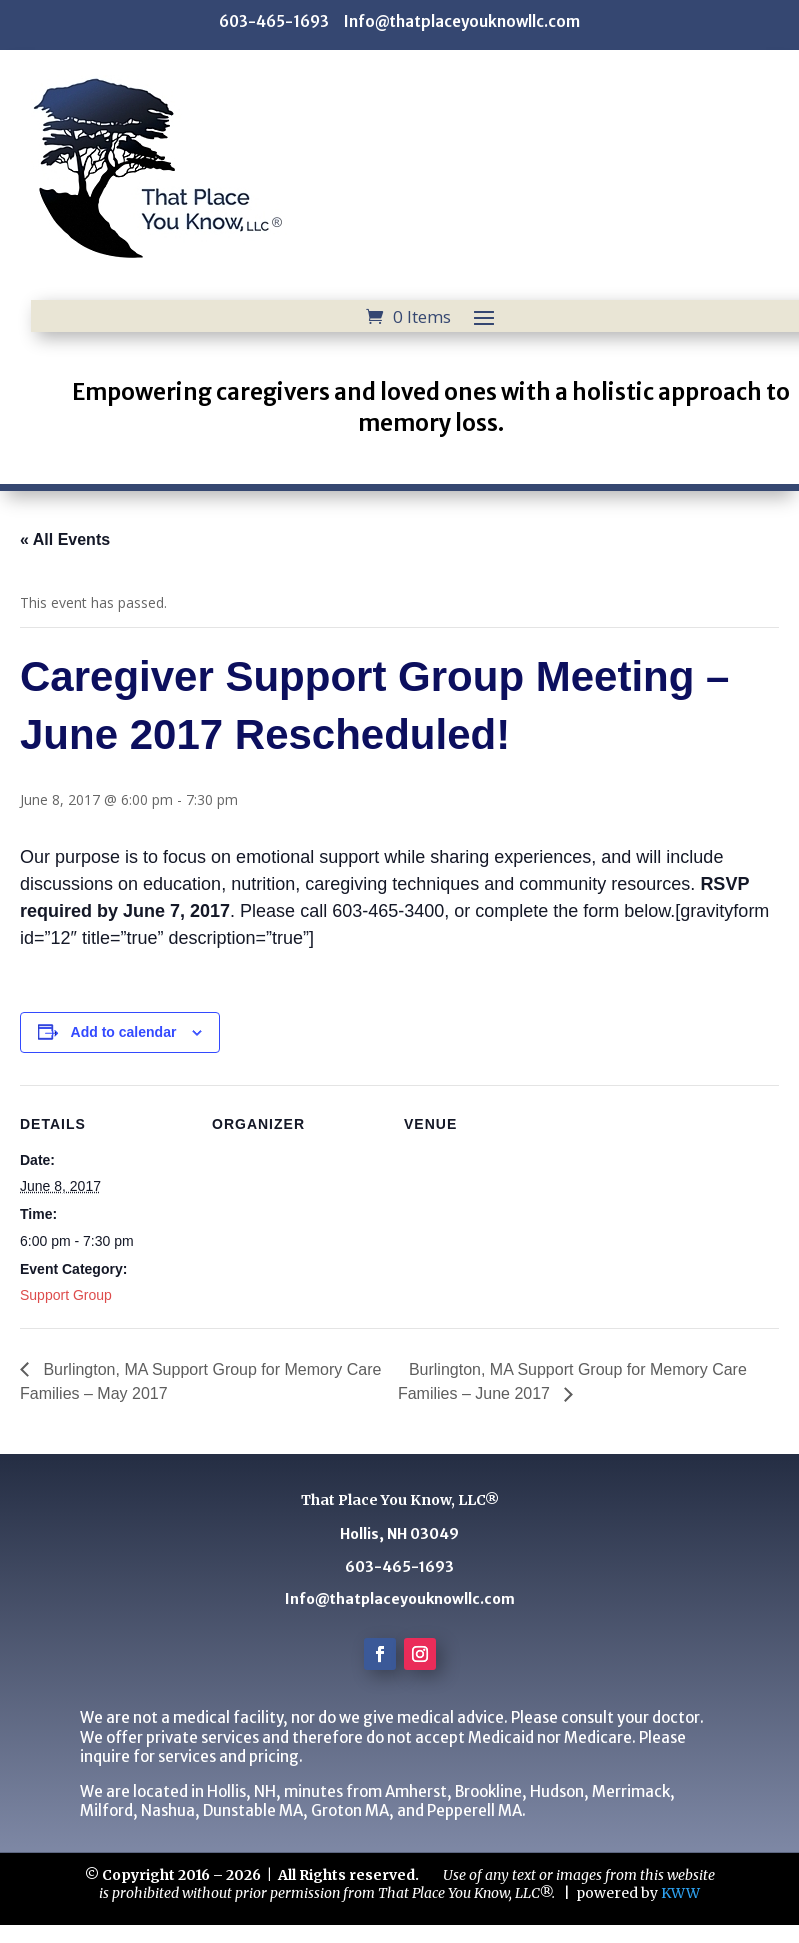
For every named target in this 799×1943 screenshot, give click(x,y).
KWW (680, 1893)
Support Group (66, 1295)
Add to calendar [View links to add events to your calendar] (124, 1032)
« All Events (65, 539)
